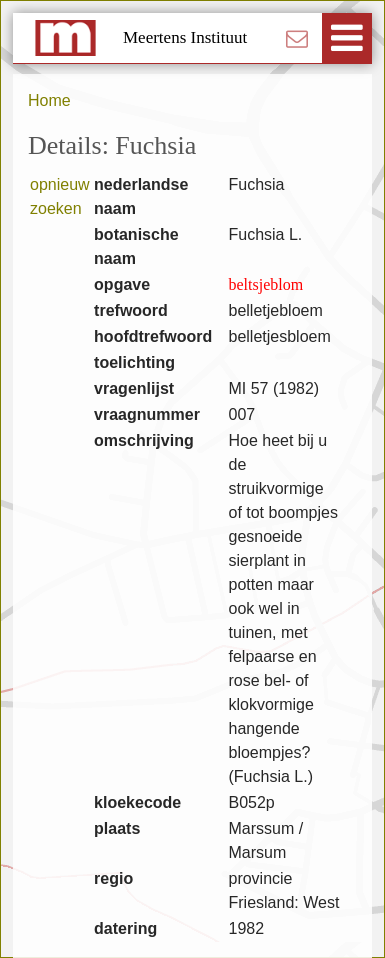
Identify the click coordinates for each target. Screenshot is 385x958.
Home (49, 100)
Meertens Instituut (185, 37)
